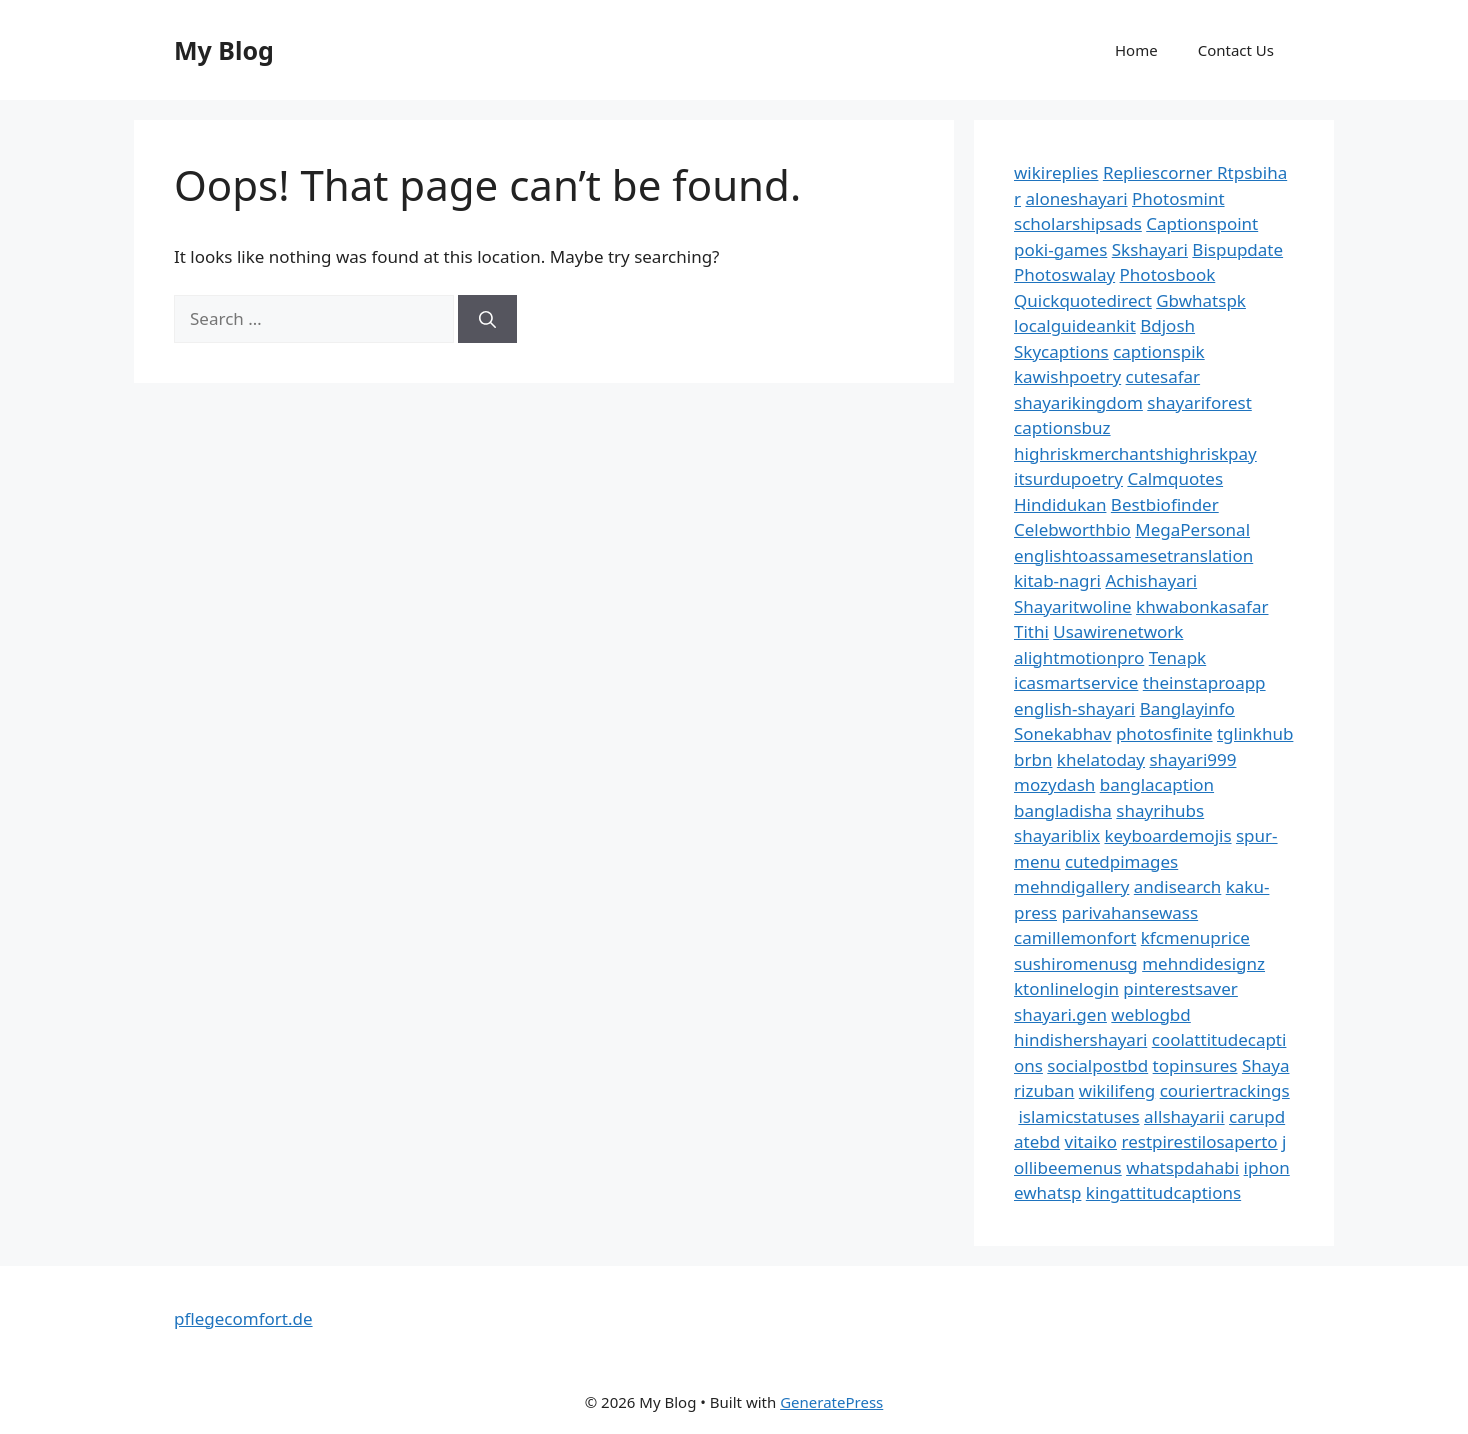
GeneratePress (831, 1402)
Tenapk (1177, 657)
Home (1136, 50)
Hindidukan (1060, 504)
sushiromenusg (1076, 963)
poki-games (1060, 249)
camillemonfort (1075, 937)
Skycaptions (1061, 351)
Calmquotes (1175, 478)
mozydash (1054, 784)
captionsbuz (1062, 427)
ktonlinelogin (1066, 988)
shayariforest (1199, 402)
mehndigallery (1071, 886)
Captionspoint (1202, 223)
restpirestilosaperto (1199, 1141)
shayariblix (1057, 835)
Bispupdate (1237, 249)
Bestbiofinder (1165, 504)
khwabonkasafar (1202, 606)
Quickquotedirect (1083, 300)
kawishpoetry (1067, 376)
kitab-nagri (1057, 580)
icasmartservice (1076, 682)
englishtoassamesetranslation (1133, 555)
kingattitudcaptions (1163, 1192)
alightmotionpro (1079, 657)
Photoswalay (1064, 274)
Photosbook (1168, 274)
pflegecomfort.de (243, 1318)
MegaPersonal (1192, 529)
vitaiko (1091, 1141)
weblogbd (1150, 1014)
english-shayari (1074, 708)
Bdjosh (1167, 325)
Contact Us (1236, 50)
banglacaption (1157, 784)
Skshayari (1150, 249)
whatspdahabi (1182, 1167)
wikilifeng (1117, 1090)
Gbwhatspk (1201, 300)
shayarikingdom (1078, 402)
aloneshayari (1076, 198)
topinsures (1195, 1065)
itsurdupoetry (1068, 478)
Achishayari (1151, 580)
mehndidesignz (1203, 963)
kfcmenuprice (1195, 937)
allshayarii (1184, 1116)
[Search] (487, 319)
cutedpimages (1121, 861)
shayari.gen (1060, 1014)
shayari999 (1192, 759)
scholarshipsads (1078, 223)
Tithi (1031, 631)
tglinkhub (1255, 733)
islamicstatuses (1078, 1116)
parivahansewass (1129, 912)
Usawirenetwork (1118, 631)
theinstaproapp (1204, 682)
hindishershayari (1080, 1039)
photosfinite (1164, 733)
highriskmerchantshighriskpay (1135, 453)
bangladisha (1063, 810)
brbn (1033, 759)
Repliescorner (1160, 172)
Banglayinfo (1187, 708)
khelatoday (1101, 759)
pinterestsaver (1180, 988)
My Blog (224, 50)
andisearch (1178, 886)
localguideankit (1075, 325)
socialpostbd (1097, 1065)
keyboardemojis (1167, 835)
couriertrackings (1225, 1090)
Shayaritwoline (1073, 606)
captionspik (1159, 351)
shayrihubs (1160, 810)
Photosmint (1178, 198)
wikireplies (1056, 172)
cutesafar (1163, 376)
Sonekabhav (1062, 733)
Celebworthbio (1072, 529)
